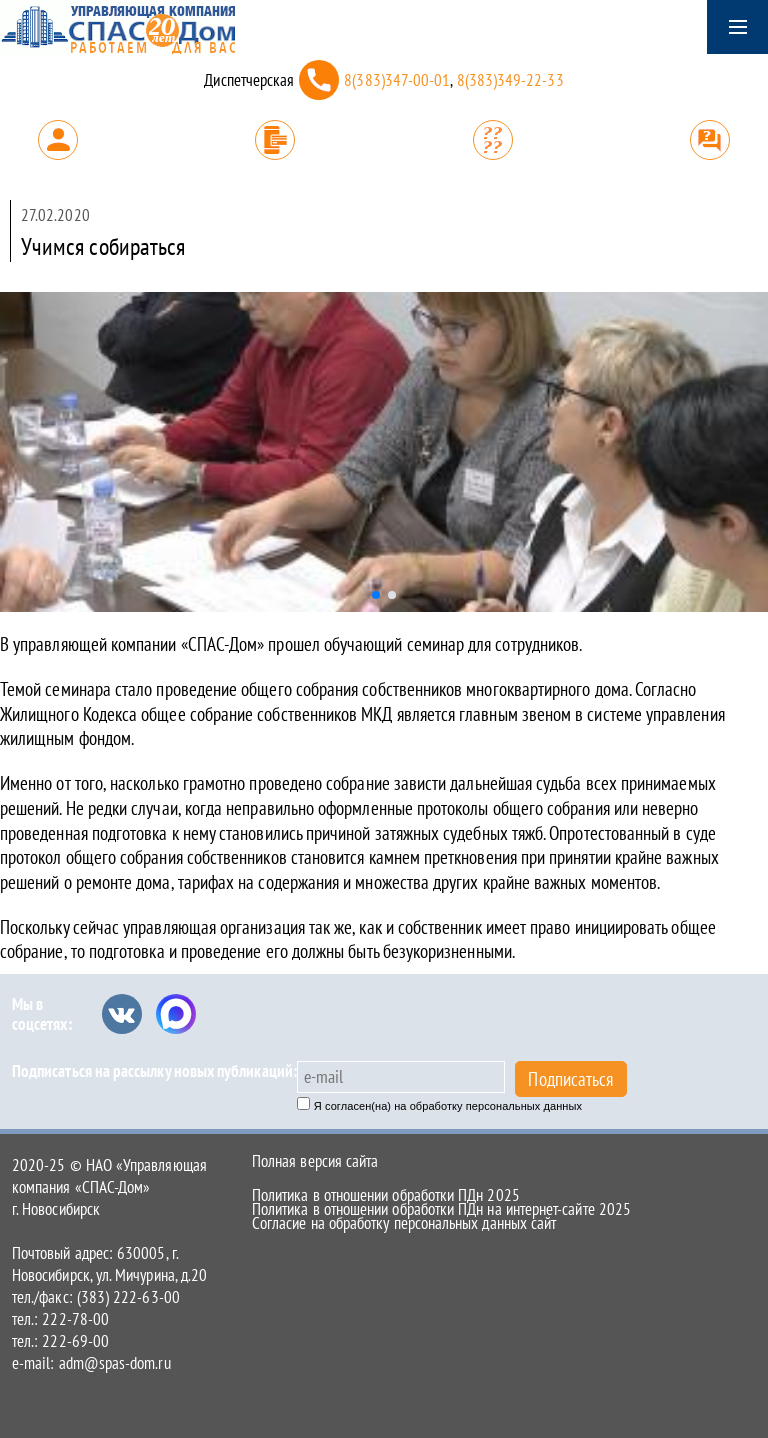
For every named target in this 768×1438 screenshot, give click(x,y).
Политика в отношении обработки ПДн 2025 (386, 1195)
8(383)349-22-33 (510, 80)
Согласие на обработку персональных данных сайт (404, 1223)
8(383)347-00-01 (397, 80)
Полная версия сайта (315, 1161)
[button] (376, 595)
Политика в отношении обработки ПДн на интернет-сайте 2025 (441, 1209)
